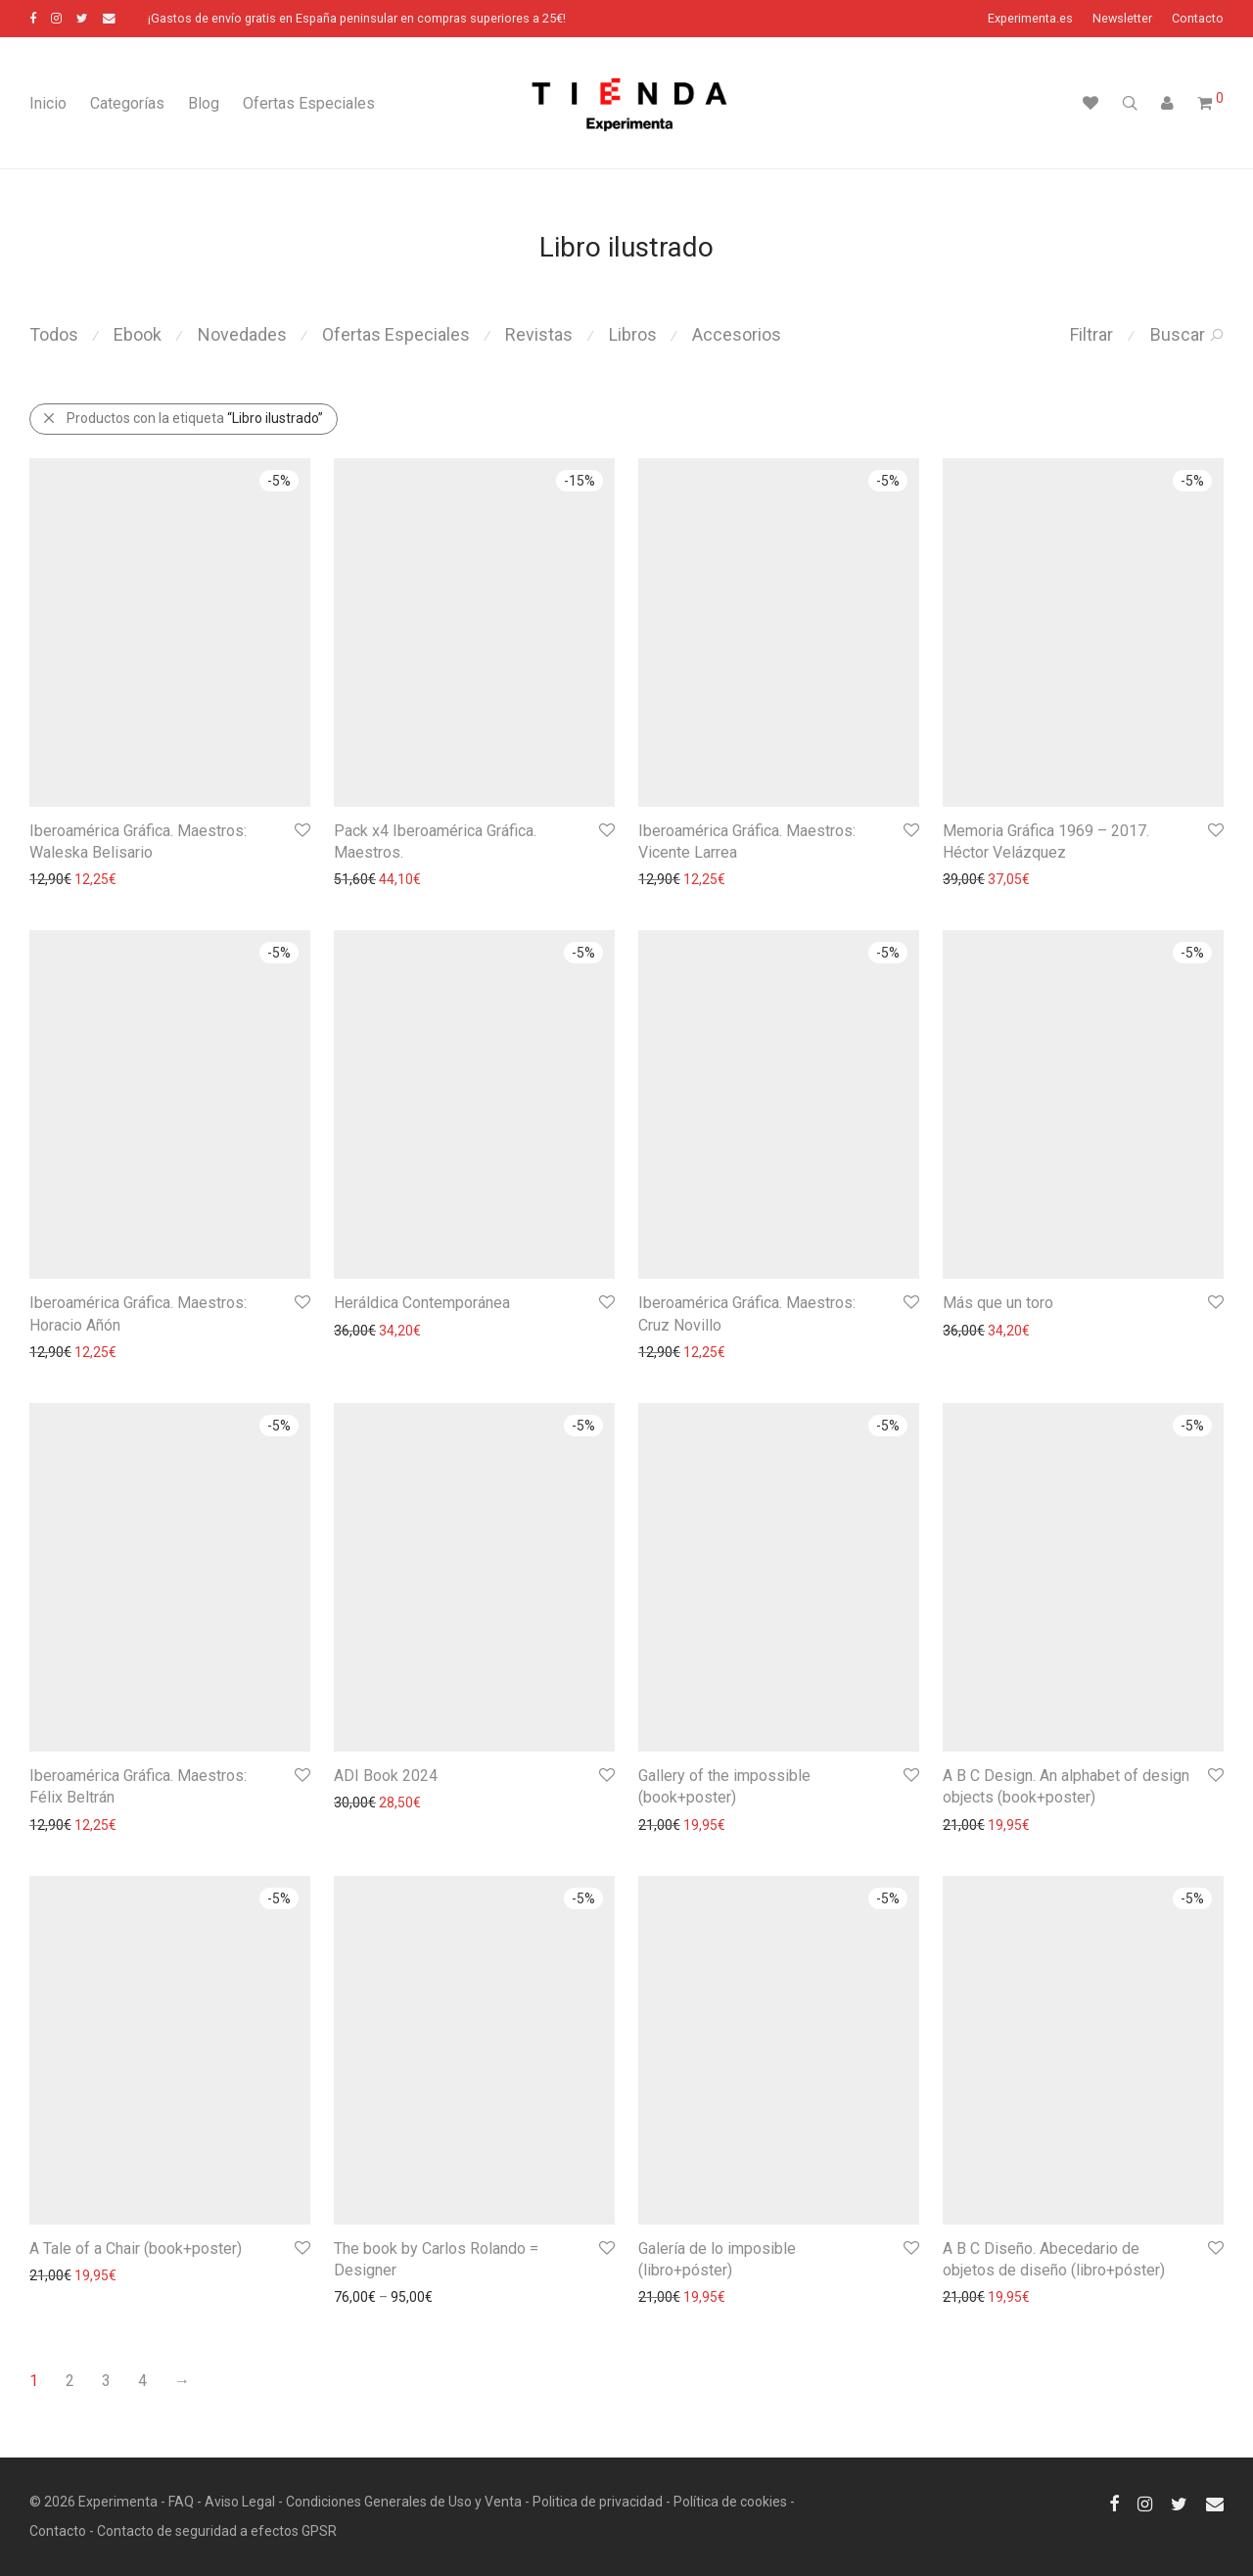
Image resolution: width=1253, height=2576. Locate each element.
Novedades (242, 334)
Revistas (539, 334)
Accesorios (736, 334)
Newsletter (1122, 19)
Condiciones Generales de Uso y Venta (404, 2501)
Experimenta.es (1030, 19)
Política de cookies (730, 2501)
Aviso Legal (240, 2501)
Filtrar (1091, 334)
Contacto (1198, 19)
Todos (53, 334)
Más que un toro (998, 1302)
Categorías (127, 103)
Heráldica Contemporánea (422, 1302)
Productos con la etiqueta (182, 418)
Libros (633, 334)
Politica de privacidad (598, 2501)
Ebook (138, 334)
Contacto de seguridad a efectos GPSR (217, 2531)
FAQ (181, 2501)
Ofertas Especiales (309, 103)
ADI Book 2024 (386, 1775)
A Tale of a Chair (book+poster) (135, 2248)
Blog (203, 103)
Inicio (48, 103)
